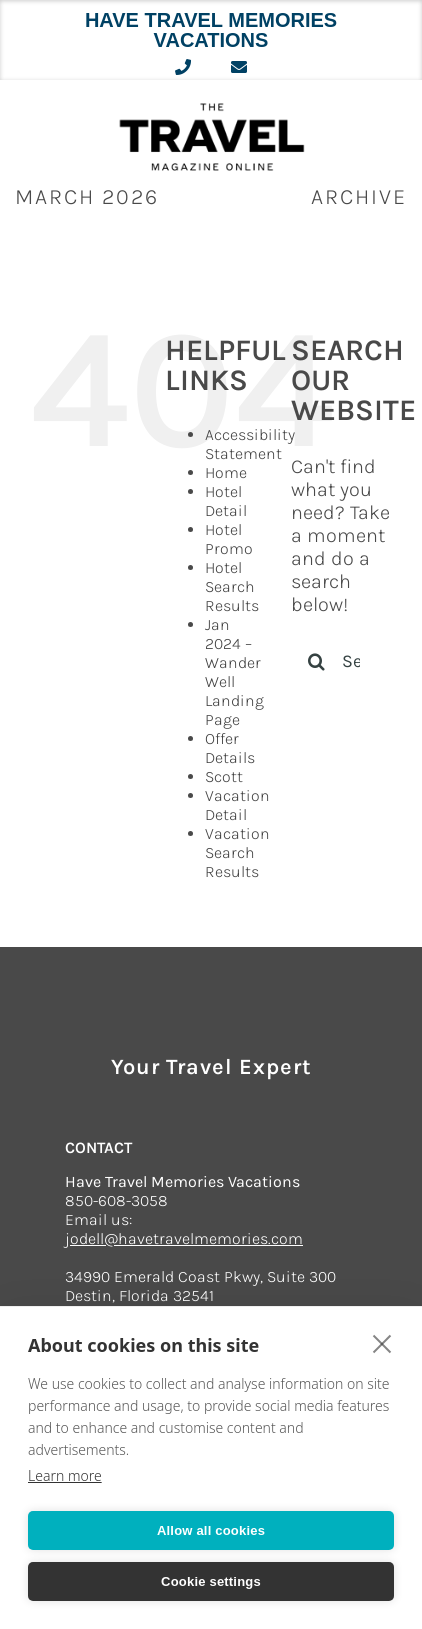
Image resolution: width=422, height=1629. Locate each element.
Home (226, 472)
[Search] (316, 661)
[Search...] (341, 661)
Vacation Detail (237, 805)
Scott (224, 776)
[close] (382, 1343)
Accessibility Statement (250, 444)
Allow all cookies (211, 1530)
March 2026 (87, 197)
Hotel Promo (229, 539)
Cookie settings (211, 1581)
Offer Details (230, 748)
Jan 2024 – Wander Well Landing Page (234, 672)
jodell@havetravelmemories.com (184, 1238)
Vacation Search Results (237, 852)
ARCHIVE (359, 197)
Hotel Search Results (232, 586)
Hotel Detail (226, 501)
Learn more (65, 1475)
